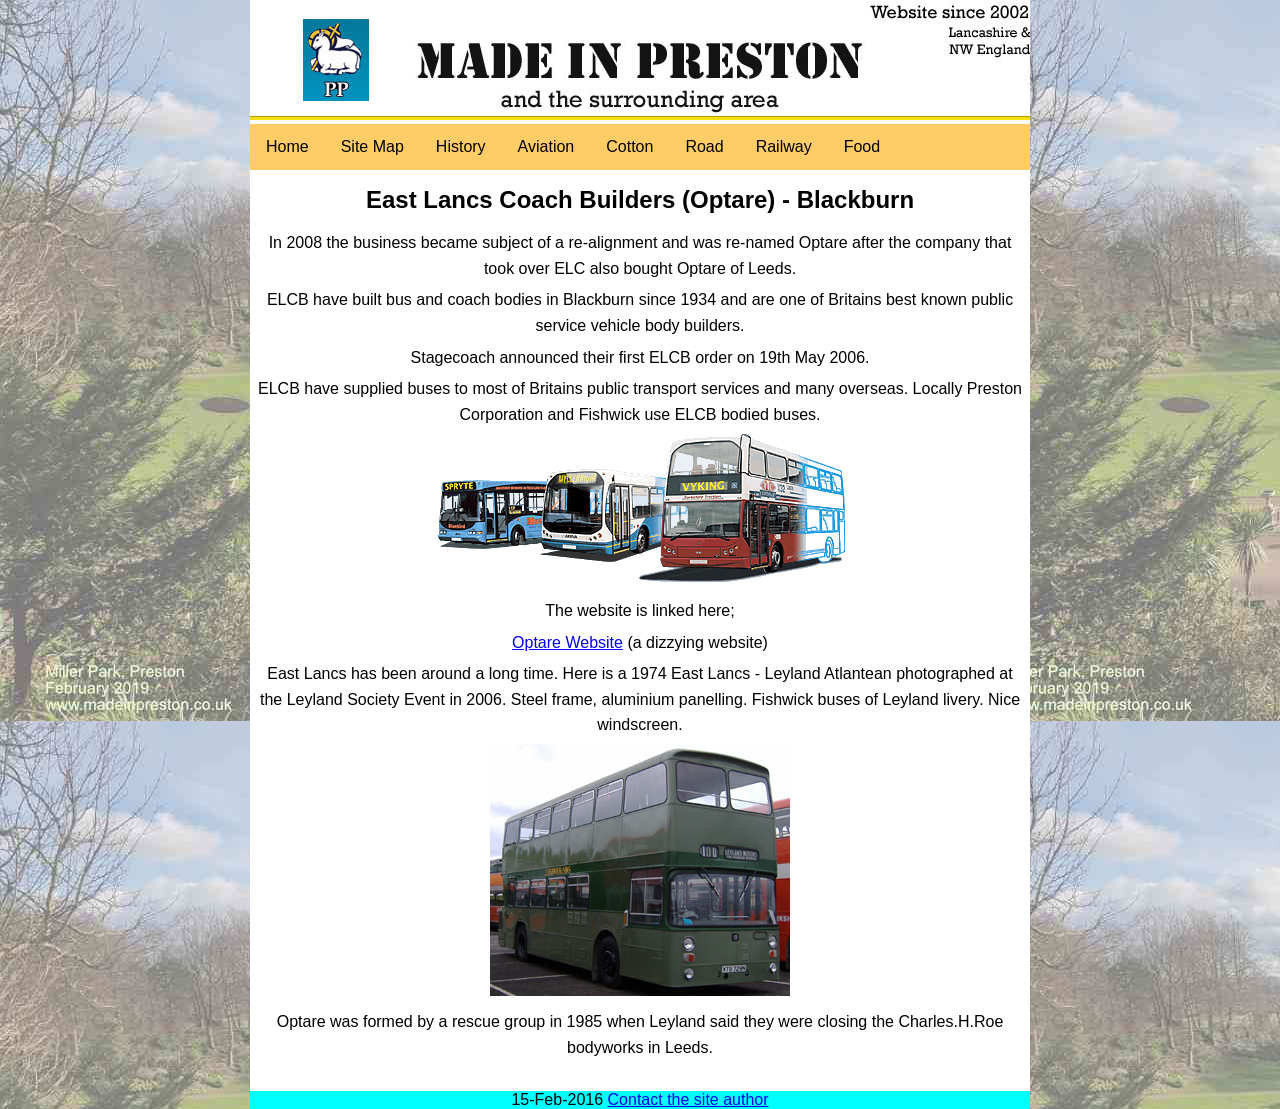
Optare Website (567, 642)
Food (862, 146)
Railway (784, 146)
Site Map (372, 146)
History (461, 146)
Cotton (629, 146)
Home (287, 146)
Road (704, 146)
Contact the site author (688, 1099)
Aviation (546, 146)
